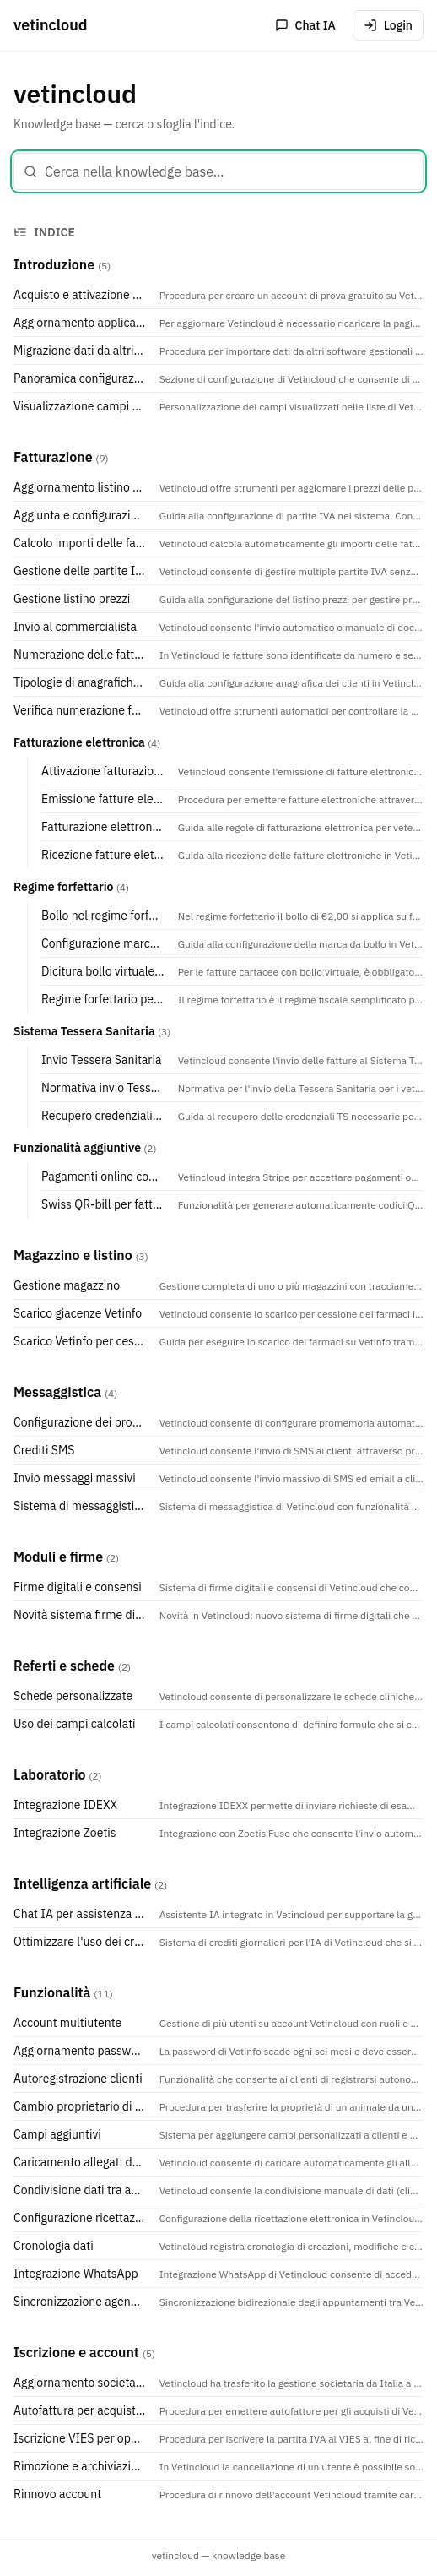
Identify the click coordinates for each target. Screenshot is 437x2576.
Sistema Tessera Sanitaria (84, 1031)
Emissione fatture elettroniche (103, 799)
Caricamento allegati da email (79, 2162)
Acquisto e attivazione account (79, 294)
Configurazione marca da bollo (103, 943)
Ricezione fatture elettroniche (103, 854)
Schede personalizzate (72, 1696)
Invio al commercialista (75, 626)
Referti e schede (64, 1665)
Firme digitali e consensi (77, 1587)
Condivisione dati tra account (79, 2190)
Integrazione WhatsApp (75, 2273)
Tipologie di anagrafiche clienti (79, 682)
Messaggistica (57, 1391)
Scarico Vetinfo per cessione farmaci (79, 1341)
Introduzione (53, 264)
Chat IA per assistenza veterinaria (79, 1913)
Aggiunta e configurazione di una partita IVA (79, 515)
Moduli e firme (58, 1556)
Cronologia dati (53, 2245)
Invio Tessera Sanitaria (101, 1060)
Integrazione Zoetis (64, 1832)
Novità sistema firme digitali (79, 1614)
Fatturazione (53, 456)
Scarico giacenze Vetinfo (77, 1313)
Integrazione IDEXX (65, 1804)
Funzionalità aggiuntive (77, 1147)
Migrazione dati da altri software (79, 350)
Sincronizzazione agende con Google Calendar (79, 2301)
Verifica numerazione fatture (79, 710)
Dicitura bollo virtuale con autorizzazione (103, 971)
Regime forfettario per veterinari (103, 999)
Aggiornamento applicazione (79, 322)
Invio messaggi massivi (74, 1478)
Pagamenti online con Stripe (103, 1176)
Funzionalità (51, 1992)
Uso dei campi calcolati (74, 1723)
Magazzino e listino (72, 1255)
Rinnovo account (57, 2494)
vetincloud (50, 25)
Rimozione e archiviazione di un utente (79, 2466)
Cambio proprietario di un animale (79, 2106)
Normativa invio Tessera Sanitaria (103, 1087)
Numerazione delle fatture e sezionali (79, 654)
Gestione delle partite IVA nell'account (79, 571)
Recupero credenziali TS (103, 1115)
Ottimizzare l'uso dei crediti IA (79, 1941)
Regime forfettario (63, 886)
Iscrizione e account (76, 2352)
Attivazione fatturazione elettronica (103, 771)
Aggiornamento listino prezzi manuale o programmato (79, 487)
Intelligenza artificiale (82, 1883)
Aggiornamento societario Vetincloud (79, 2382)
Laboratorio (49, 1774)
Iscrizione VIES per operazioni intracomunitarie (79, 2438)
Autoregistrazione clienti (78, 2078)
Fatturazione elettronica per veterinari (103, 826)
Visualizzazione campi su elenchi (79, 406)
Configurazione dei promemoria (79, 1422)
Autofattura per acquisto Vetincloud (79, 2410)
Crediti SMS (43, 1450)
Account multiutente (67, 2022)
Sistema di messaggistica (79, 1506)
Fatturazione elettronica (79, 742)
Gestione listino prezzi (71, 598)
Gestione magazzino (66, 1285)
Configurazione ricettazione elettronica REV (79, 2217)
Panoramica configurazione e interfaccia (79, 378)
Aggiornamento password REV (79, 2050)
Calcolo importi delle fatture (79, 543)
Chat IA (305, 25)
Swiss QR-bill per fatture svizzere (103, 1204)
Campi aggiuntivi (57, 2134)
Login (388, 25)
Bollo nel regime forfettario (103, 915)
